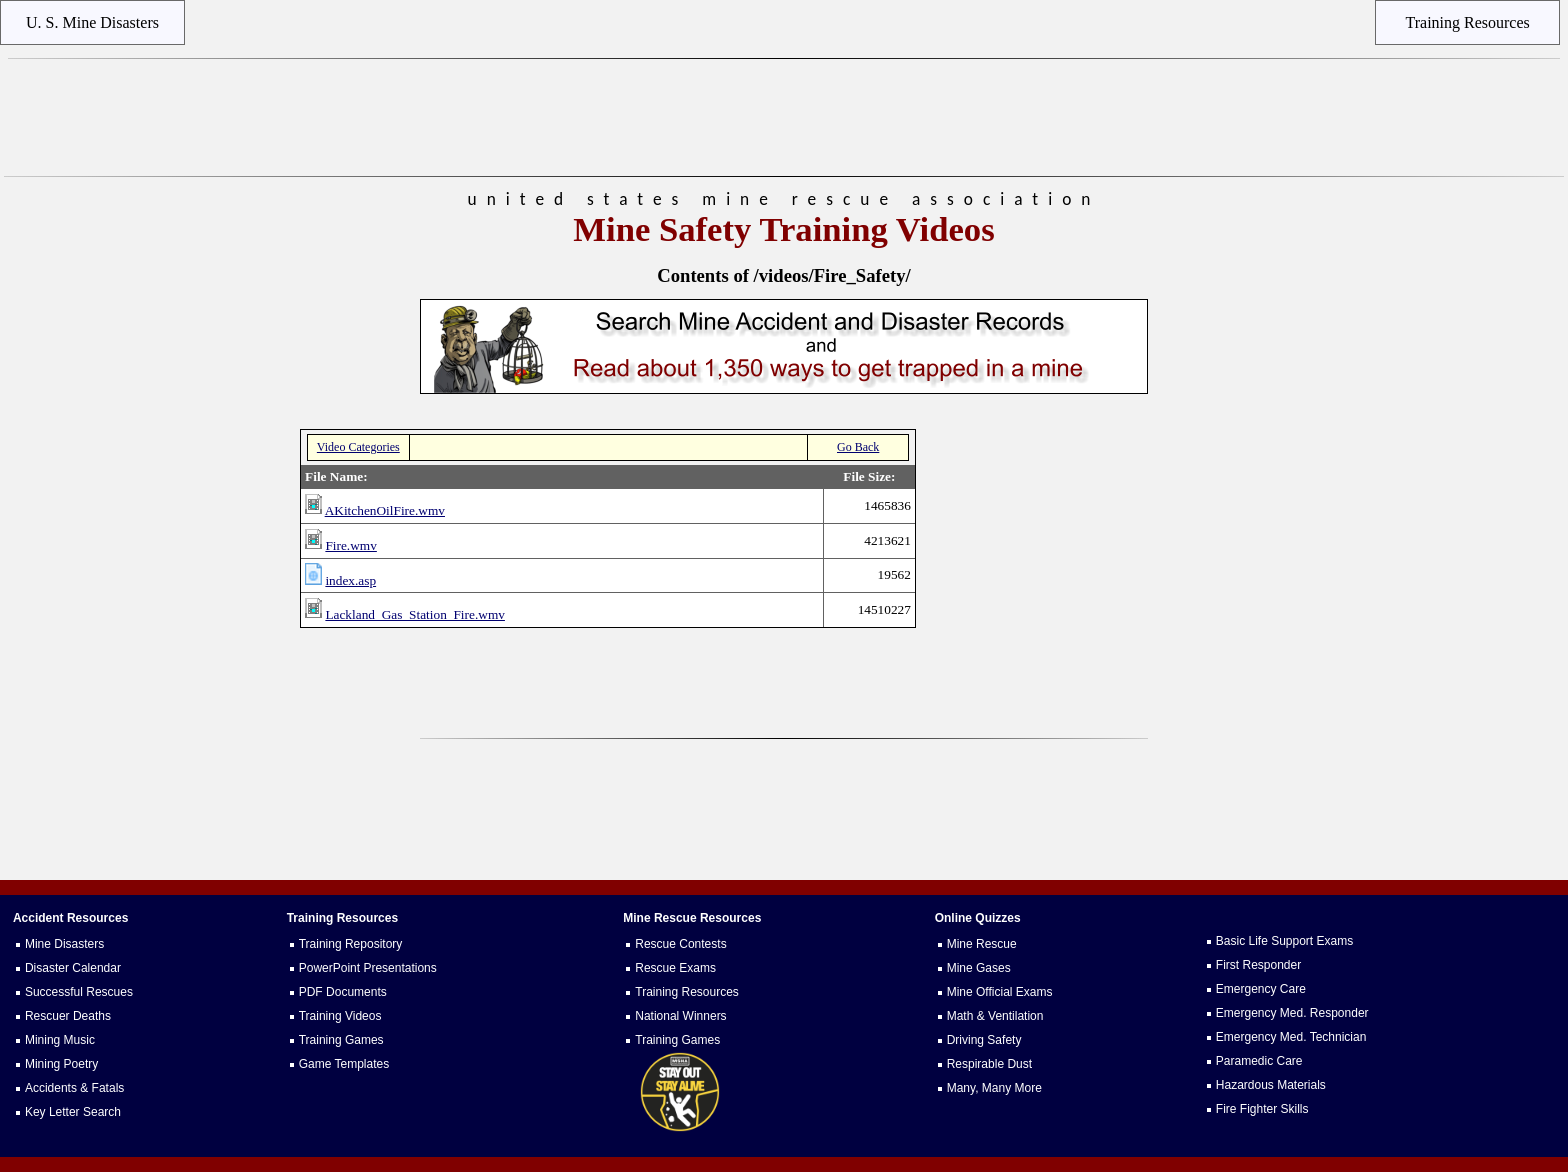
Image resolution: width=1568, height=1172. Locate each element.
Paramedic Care (1259, 1061)
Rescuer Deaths (68, 1016)
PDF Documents (343, 992)
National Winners (680, 1016)
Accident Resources (70, 918)
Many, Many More (994, 1088)
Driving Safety (984, 1040)
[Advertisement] (784, 118)
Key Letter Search (73, 1112)
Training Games (341, 1040)
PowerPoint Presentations (368, 968)
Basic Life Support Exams (1284, 941)
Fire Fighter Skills (1262, 1109)
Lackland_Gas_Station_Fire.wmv (415, 614)
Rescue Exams (675, 968)
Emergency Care (1261, 989)
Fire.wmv (350, 545)
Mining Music (60, 1040)
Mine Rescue (982, 944)
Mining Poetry (61, 1064)
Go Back (858, 447)
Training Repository (351, 944)
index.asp (350, 580)
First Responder (1258, 965)
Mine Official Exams (1000, 992)
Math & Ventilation (995, 1016)
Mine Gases (979, 968)
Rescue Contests (680, 944)
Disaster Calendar (73, 968)
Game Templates (344, 1064)
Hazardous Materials (1271, 1085)
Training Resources (687, 992)
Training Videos (340, 1016)
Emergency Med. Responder (1292, 1013)
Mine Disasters (64, 944)
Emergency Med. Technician (1291, 1037)
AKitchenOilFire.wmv (385, 510)
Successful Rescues (79, 992)
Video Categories (358, 447)
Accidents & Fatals (74, 1088)
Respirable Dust (989, 1064)
